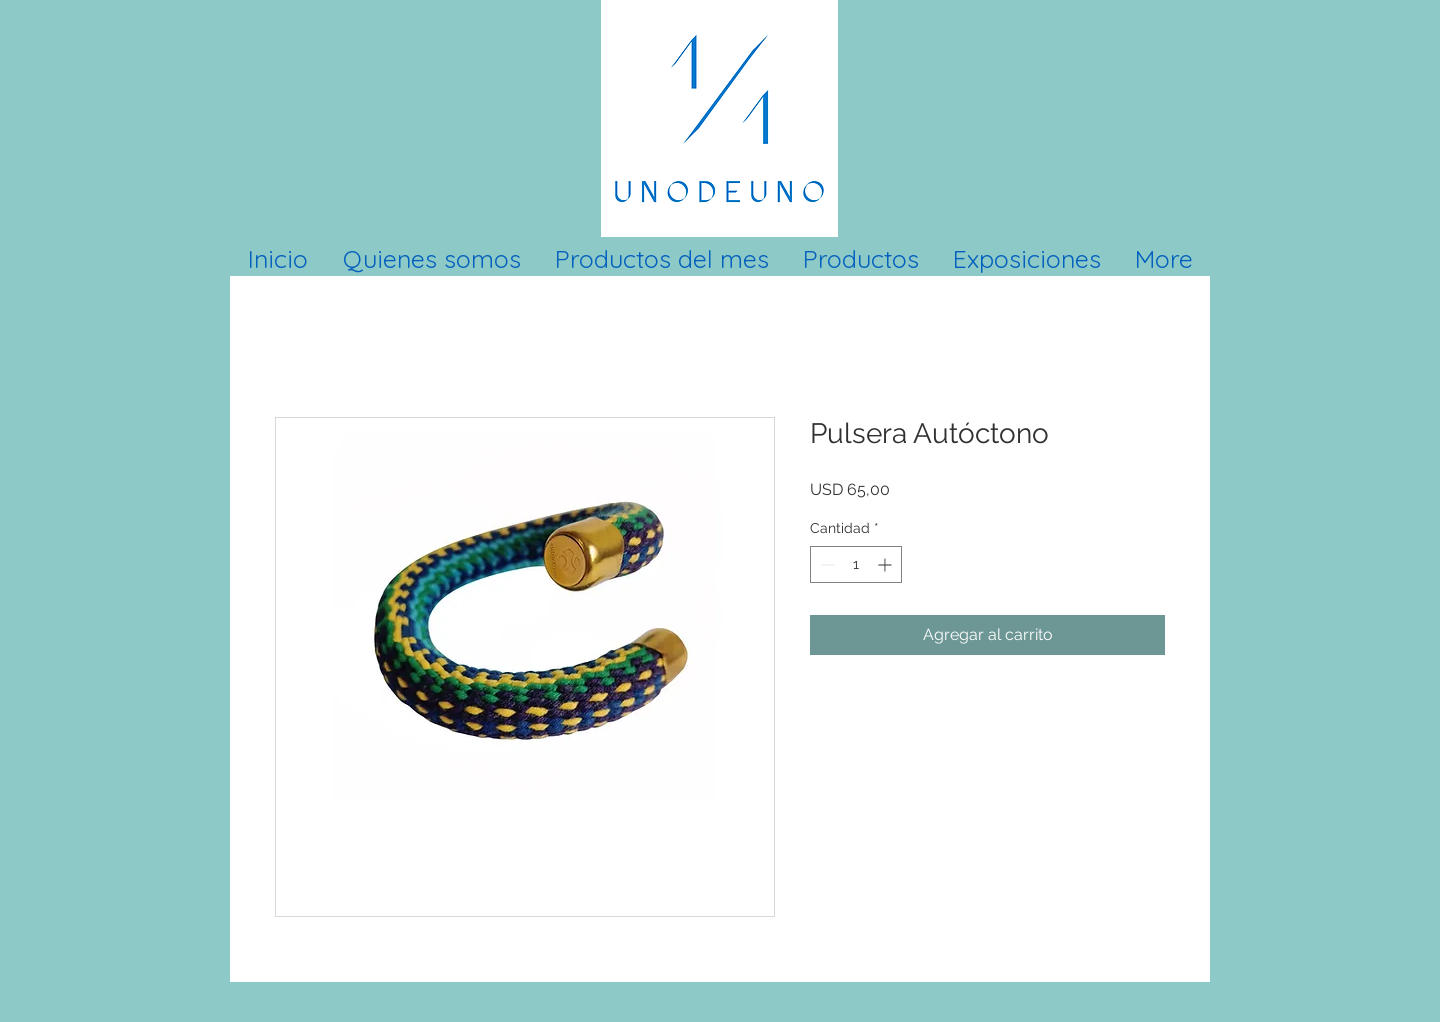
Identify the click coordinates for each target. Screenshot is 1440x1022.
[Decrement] (825, 564)
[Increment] (886, 564)
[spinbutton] (856, 564)
